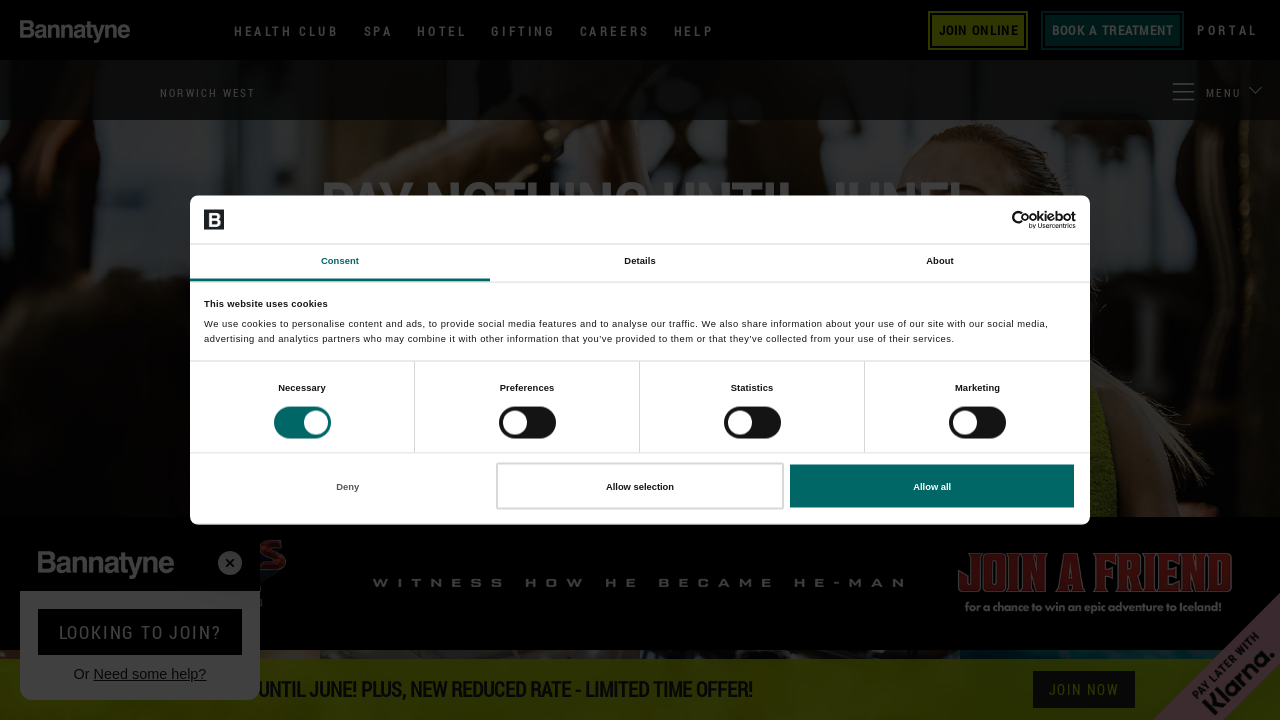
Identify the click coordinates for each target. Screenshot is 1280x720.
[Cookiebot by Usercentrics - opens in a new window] (988, 219)
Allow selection (640, 486)
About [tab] (940, 261)
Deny (347, 486)
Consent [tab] (340, 261)
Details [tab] (639, 261)
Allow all (932, 486)
